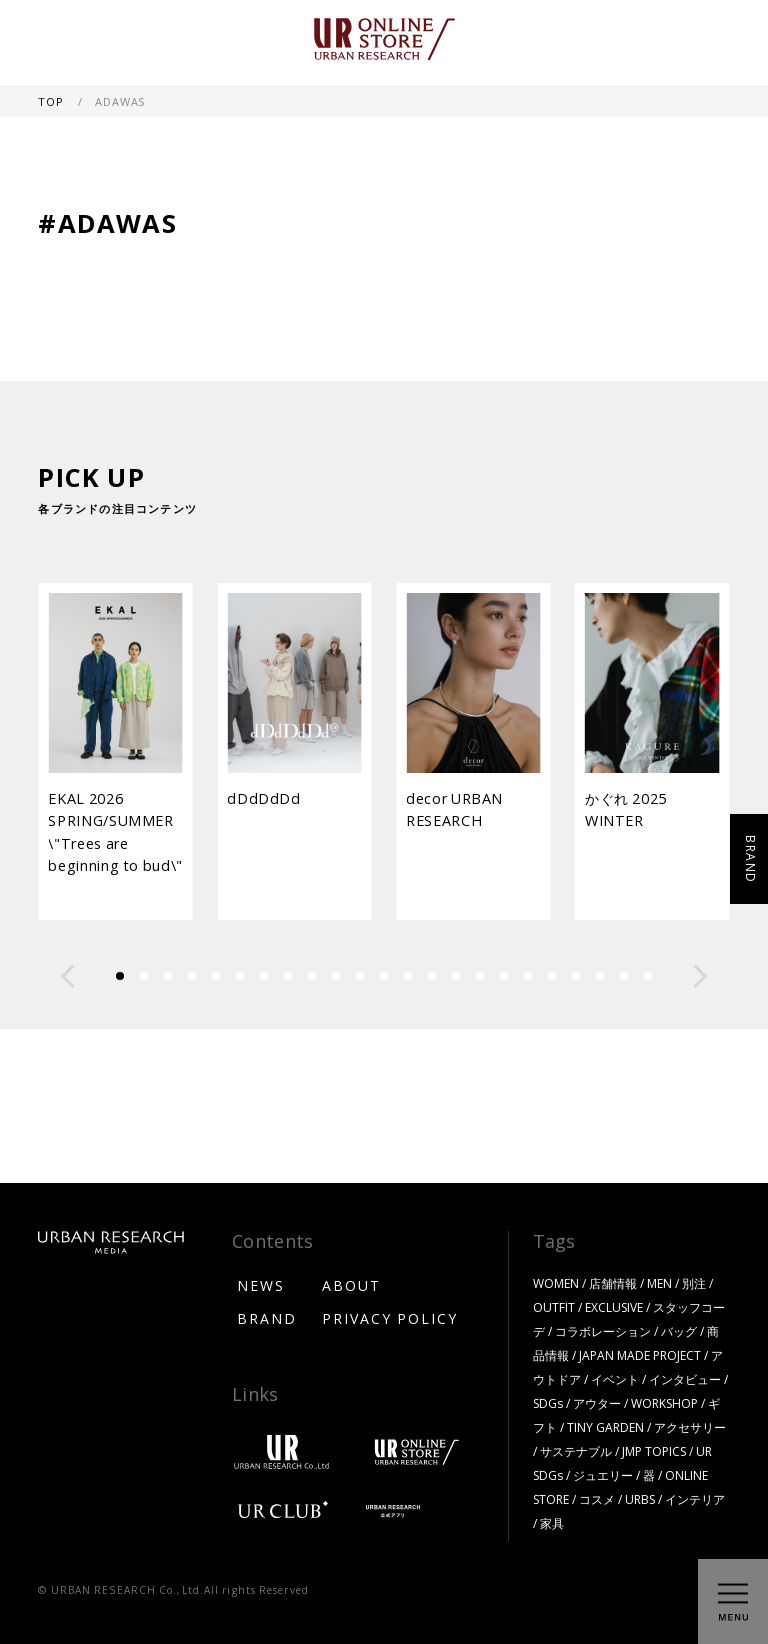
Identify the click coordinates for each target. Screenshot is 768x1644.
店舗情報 (613, 1283)
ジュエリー (603, 1475)
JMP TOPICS (654, 1451)
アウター (597, 1403)
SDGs (548, 1403)
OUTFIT (554, 1307)
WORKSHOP (664, 1403)
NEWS (261, 1285)
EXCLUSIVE (614, 1307)
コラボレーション (603, 1331)
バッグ (679, 1331)
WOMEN (556, 1283)
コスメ (597, 1499)
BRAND (267, 1318)
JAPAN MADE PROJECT (640, 1355)
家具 (552, 1523)
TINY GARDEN (605, 1427)
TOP (52, 101)
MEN (659, 1283)
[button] (68, 976)
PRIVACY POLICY (390, 1318)
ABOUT (351, 1285)
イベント (615, 1379)
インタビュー (685, 1379)
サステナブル (576, 1451)
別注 (694, 1283)
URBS (640, 1499)
